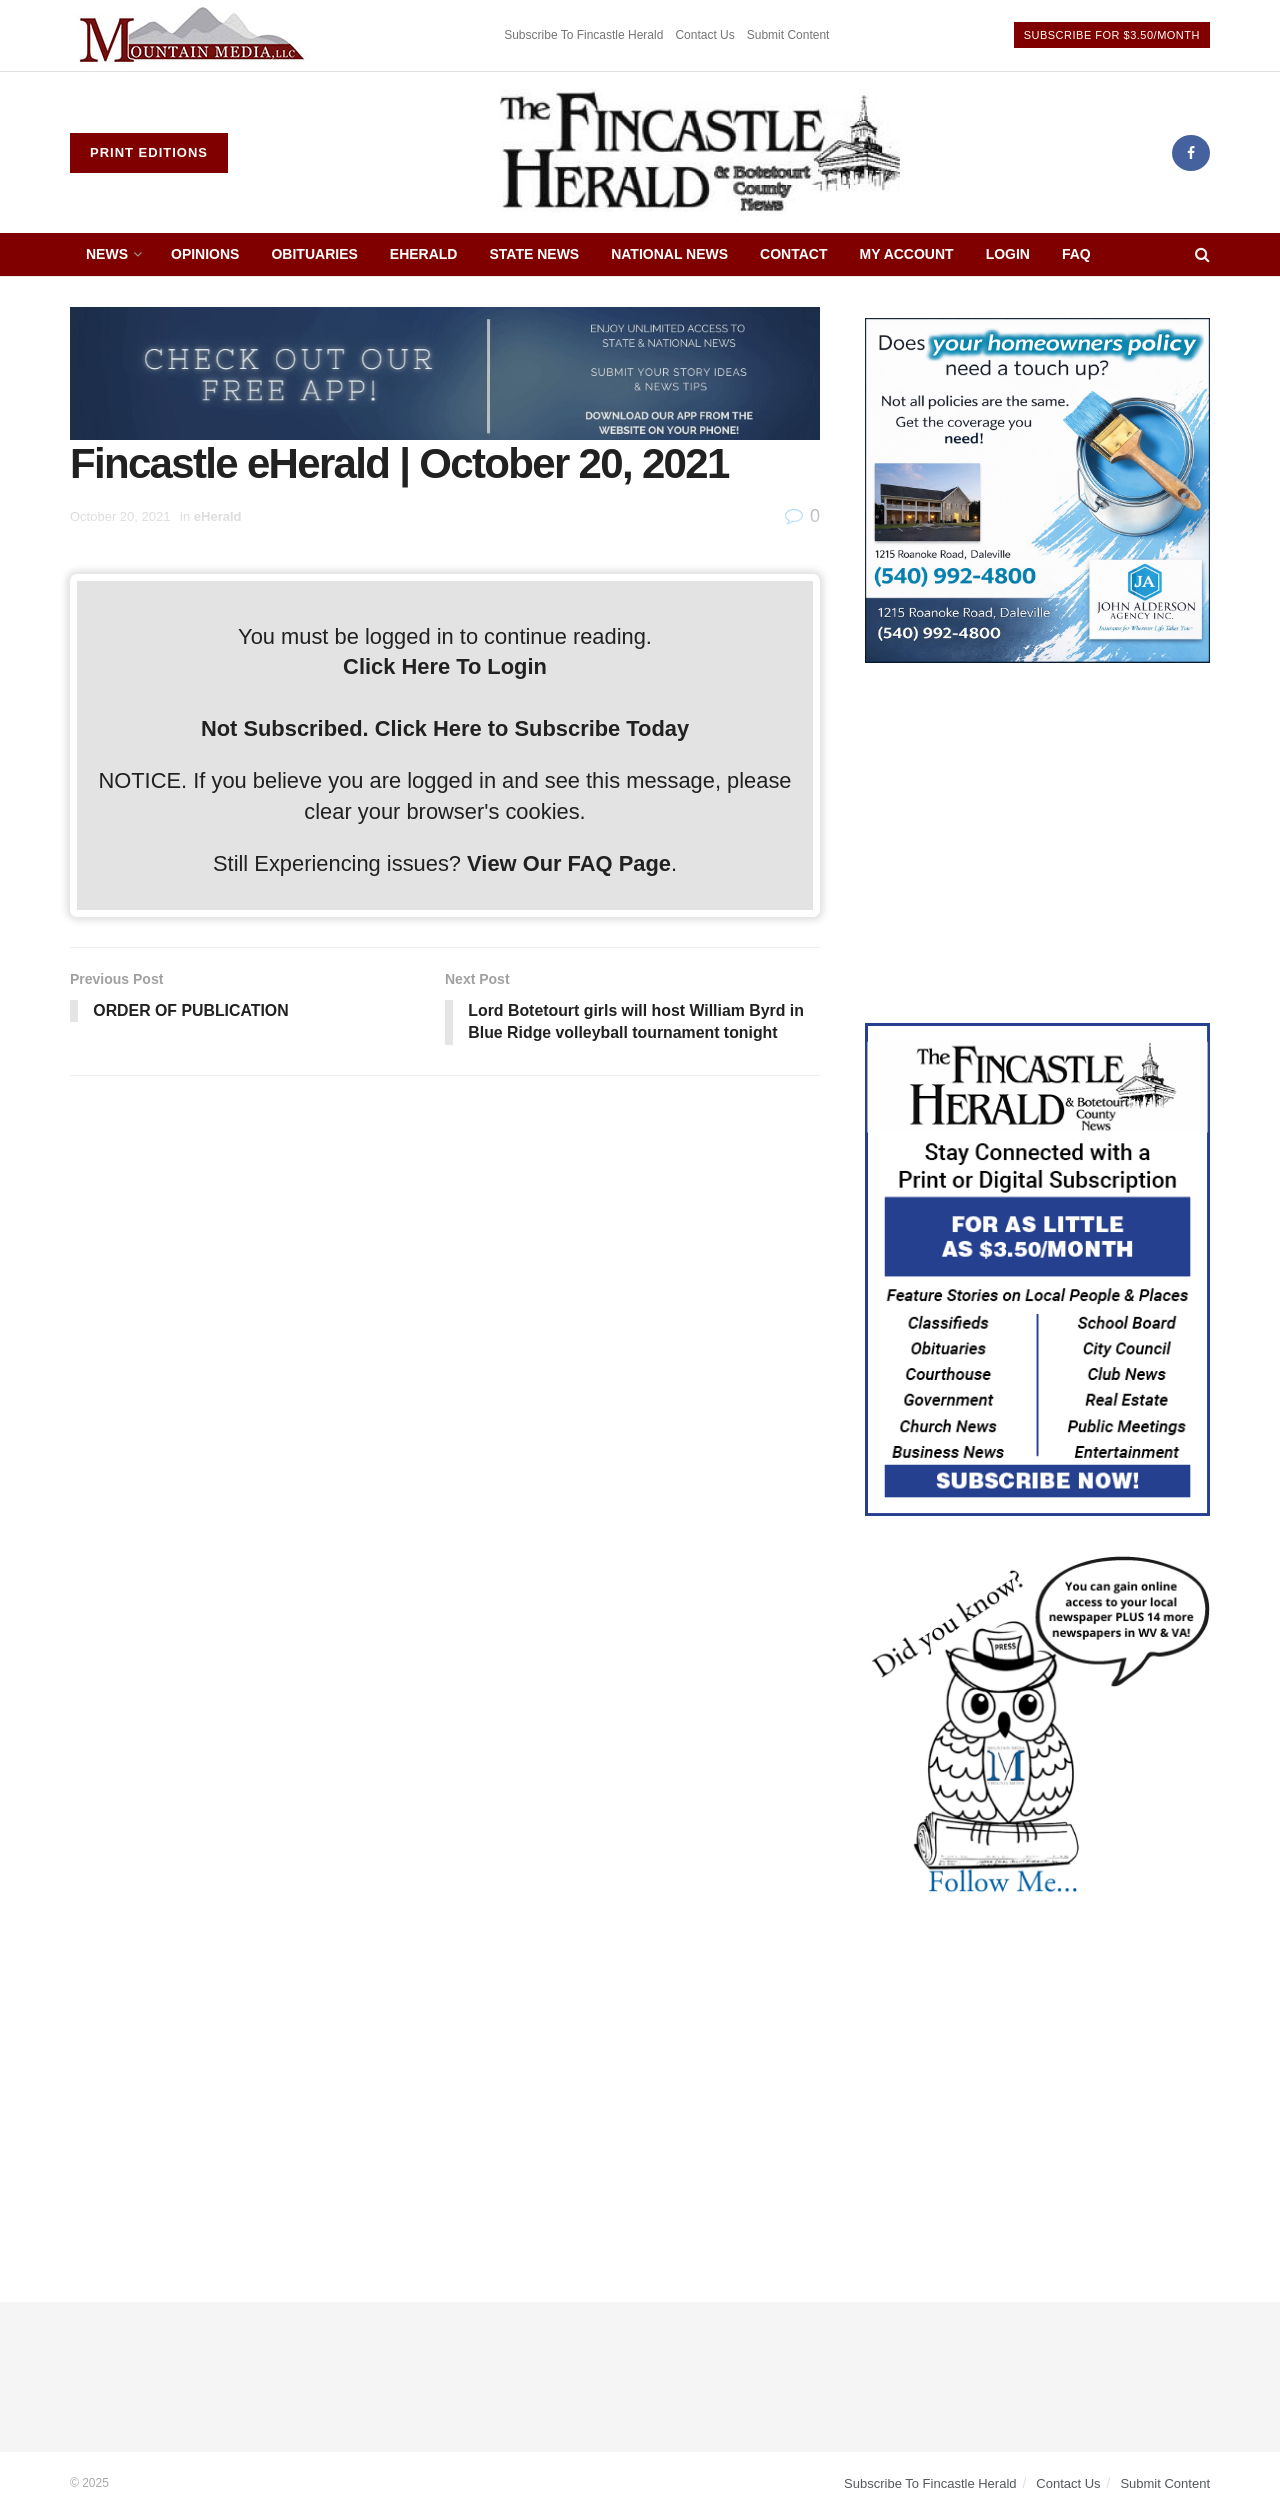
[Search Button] (1202, 254)
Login (1008, 254)
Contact (793, 254)
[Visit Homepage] (700, 153)
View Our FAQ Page (569, 863)
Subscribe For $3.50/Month (1112, 35)
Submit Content (788, 35)
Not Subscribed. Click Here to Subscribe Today (445, 728)
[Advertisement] (1037, 843)
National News (669, 254)
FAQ (1076, 254)
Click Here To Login (445, 666)
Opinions (205, 254)
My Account (907, 254)
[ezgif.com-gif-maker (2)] (445, 372)
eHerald (424, 254)
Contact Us (704, 35)
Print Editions (149, 152)
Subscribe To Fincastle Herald (583, 35)
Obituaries (314, 254)
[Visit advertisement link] (195, 35)
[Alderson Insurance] (1037, 489)
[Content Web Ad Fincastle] (1037, 1268)
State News (534, 254)
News (107, 254)
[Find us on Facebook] (1191, 153)
